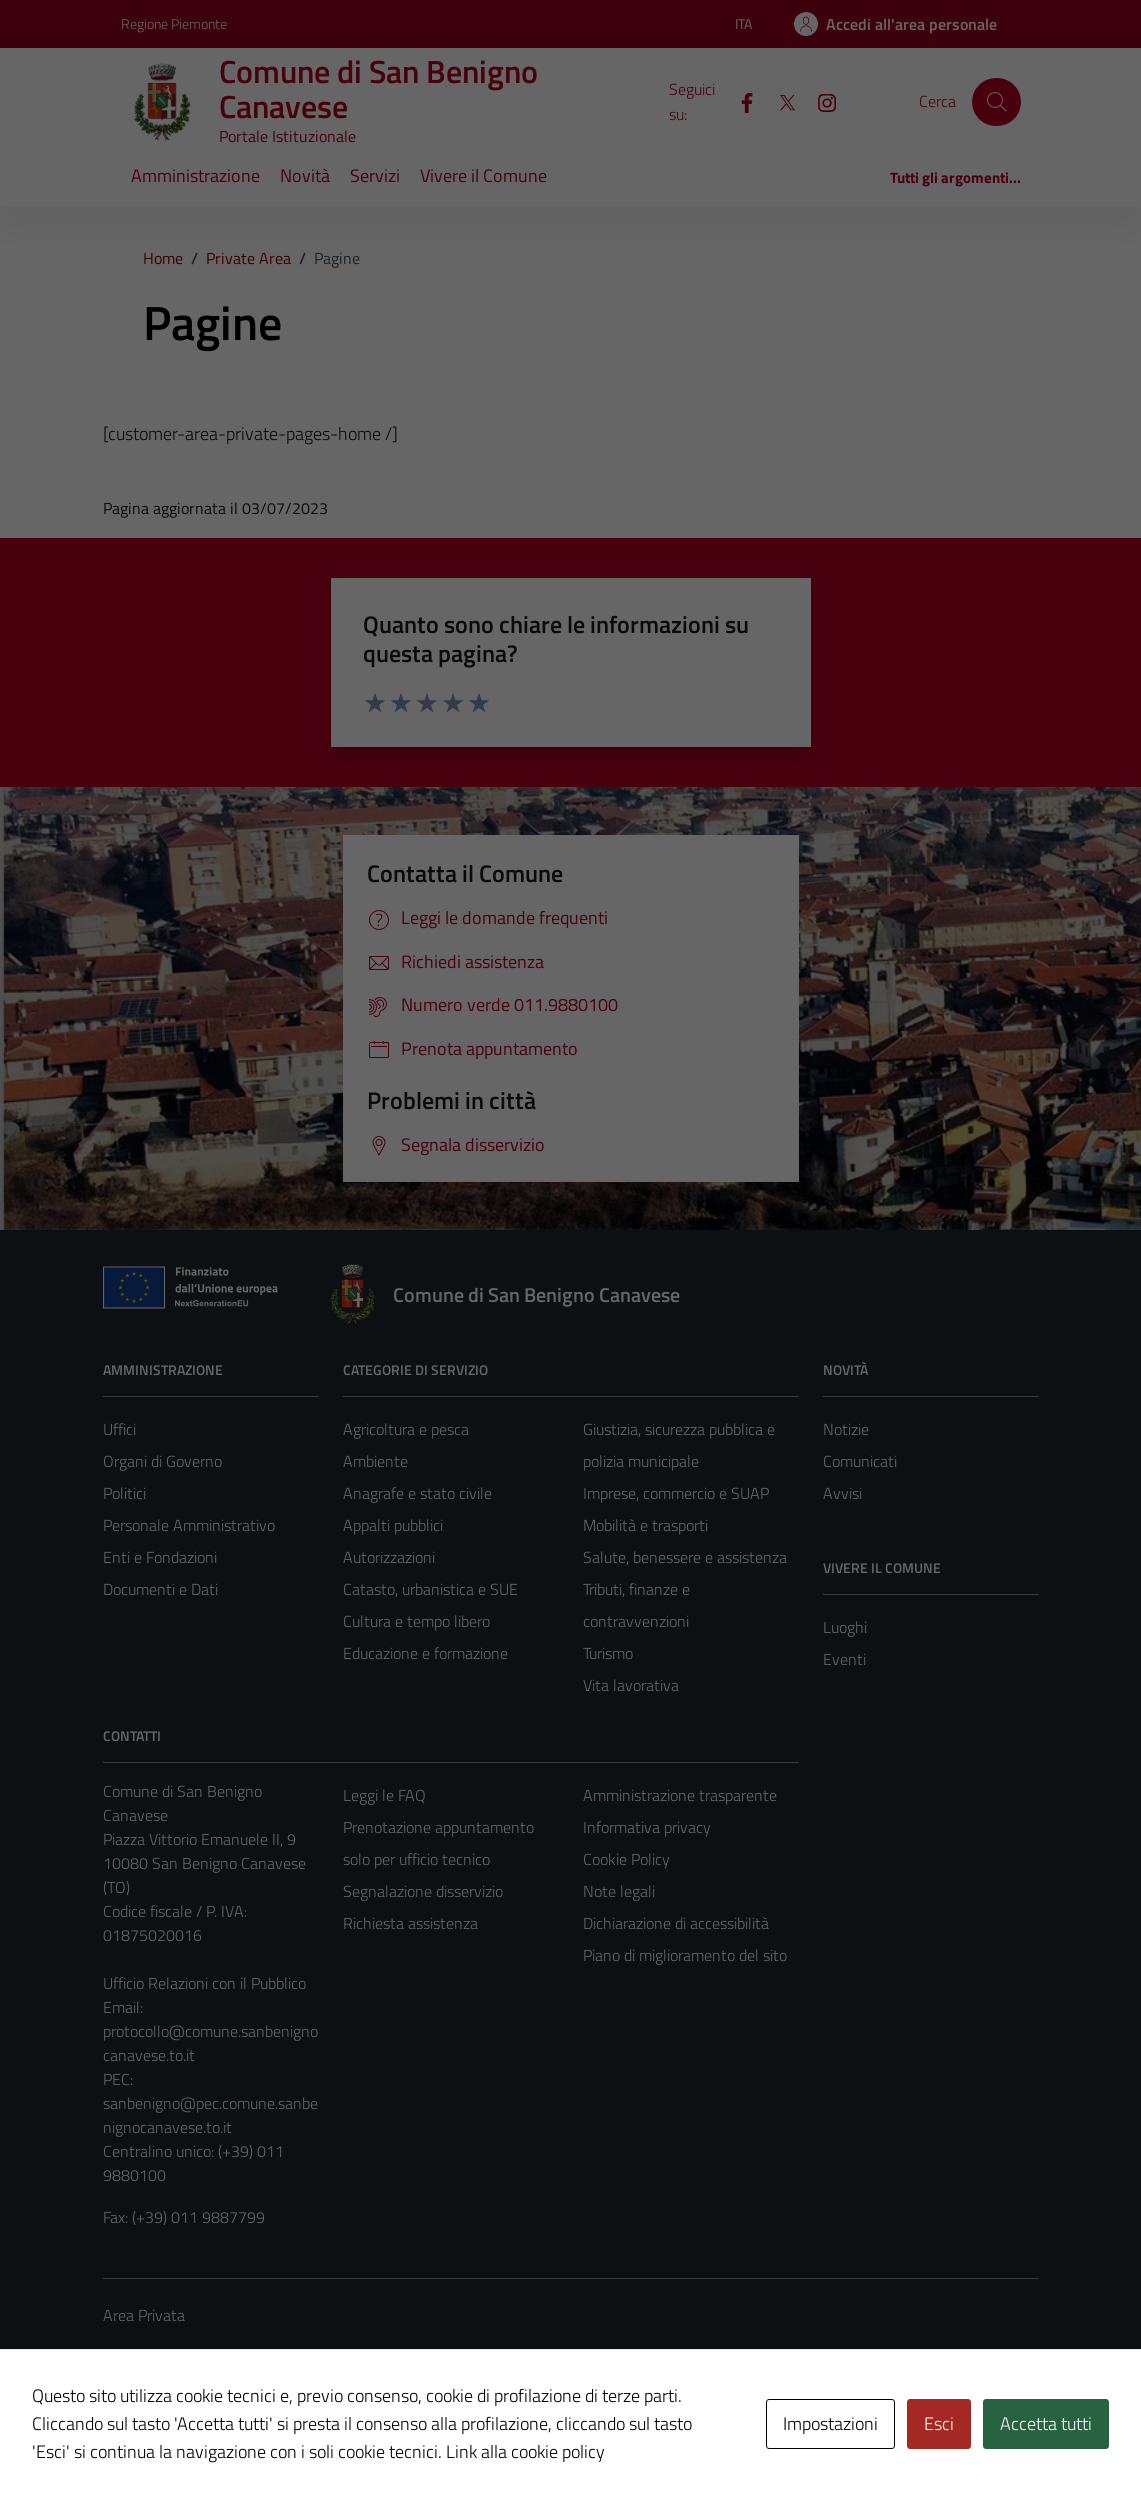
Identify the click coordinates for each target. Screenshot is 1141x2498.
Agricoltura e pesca (406, 1429)
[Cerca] (996, 102)
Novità (305, 175)
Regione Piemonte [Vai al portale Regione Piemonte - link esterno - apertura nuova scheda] (174, 23)
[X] (779, 101)
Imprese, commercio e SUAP (676, 1493)
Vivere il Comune (483, 175)
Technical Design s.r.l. (239, 2440)
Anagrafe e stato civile (417, 1493)
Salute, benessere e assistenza (685, 1557)
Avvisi (842, 1493)
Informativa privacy (647, 1827)
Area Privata (144, 2315)
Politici (124, 1493)
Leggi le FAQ (384, 1795)
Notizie (846, 1429)
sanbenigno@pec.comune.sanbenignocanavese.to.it (210, 2115)
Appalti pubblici (393, 1525)
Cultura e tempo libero (416, 1621)
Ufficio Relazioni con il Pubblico (204, 1983)
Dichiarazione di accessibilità (676, 1923)
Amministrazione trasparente (680, 1795)
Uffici (119, 1429)
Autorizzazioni (389, 1557)
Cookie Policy (626, 1859)
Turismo (608, 1653)
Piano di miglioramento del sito (685, 1955)
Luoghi (845, 1627)
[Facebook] (739, 101)
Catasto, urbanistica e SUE (430, 1589)
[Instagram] (819, 101)
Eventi (844, 1659)
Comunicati (860, 1461)
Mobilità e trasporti (645, 1525)
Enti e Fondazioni (160, 1557)
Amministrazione (195, 175)
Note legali (619, 1891)
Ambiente (375, 1461)
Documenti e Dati (160, 1589)
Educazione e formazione (425, 1653)
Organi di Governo (162, 1461)
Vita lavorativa (631, 1685)
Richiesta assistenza (410, 1923)
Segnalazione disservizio (423, 1891)
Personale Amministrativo (189, 1525)
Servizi (375, 175)
